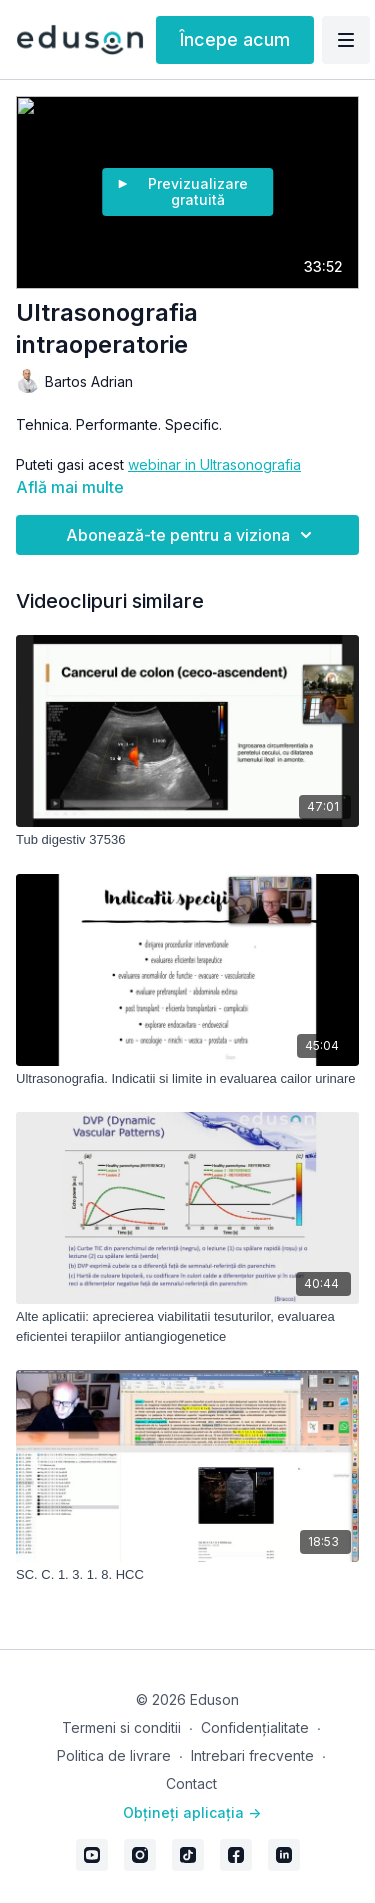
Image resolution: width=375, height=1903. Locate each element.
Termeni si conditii (121, 1727)
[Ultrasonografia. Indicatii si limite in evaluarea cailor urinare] (187, 1079)
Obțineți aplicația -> (192, 1812)
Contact (191, 1783)
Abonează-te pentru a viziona (192, 535)
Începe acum (235, 39)
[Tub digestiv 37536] (187, 840)
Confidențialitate (255, 1727)
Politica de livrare (114, 1755)
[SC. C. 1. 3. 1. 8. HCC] (187, 1575)
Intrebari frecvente (252, 1755)
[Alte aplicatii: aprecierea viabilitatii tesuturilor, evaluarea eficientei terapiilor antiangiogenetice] (187, 1326)
